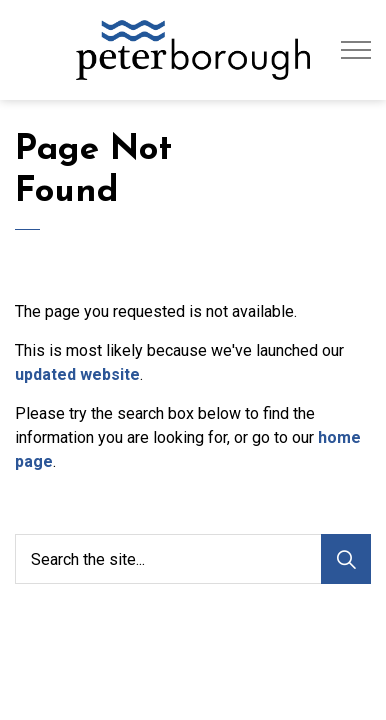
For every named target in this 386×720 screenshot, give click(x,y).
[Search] (346, 559)
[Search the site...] (193, 559)
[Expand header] (356, 50)
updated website (77, 374)
